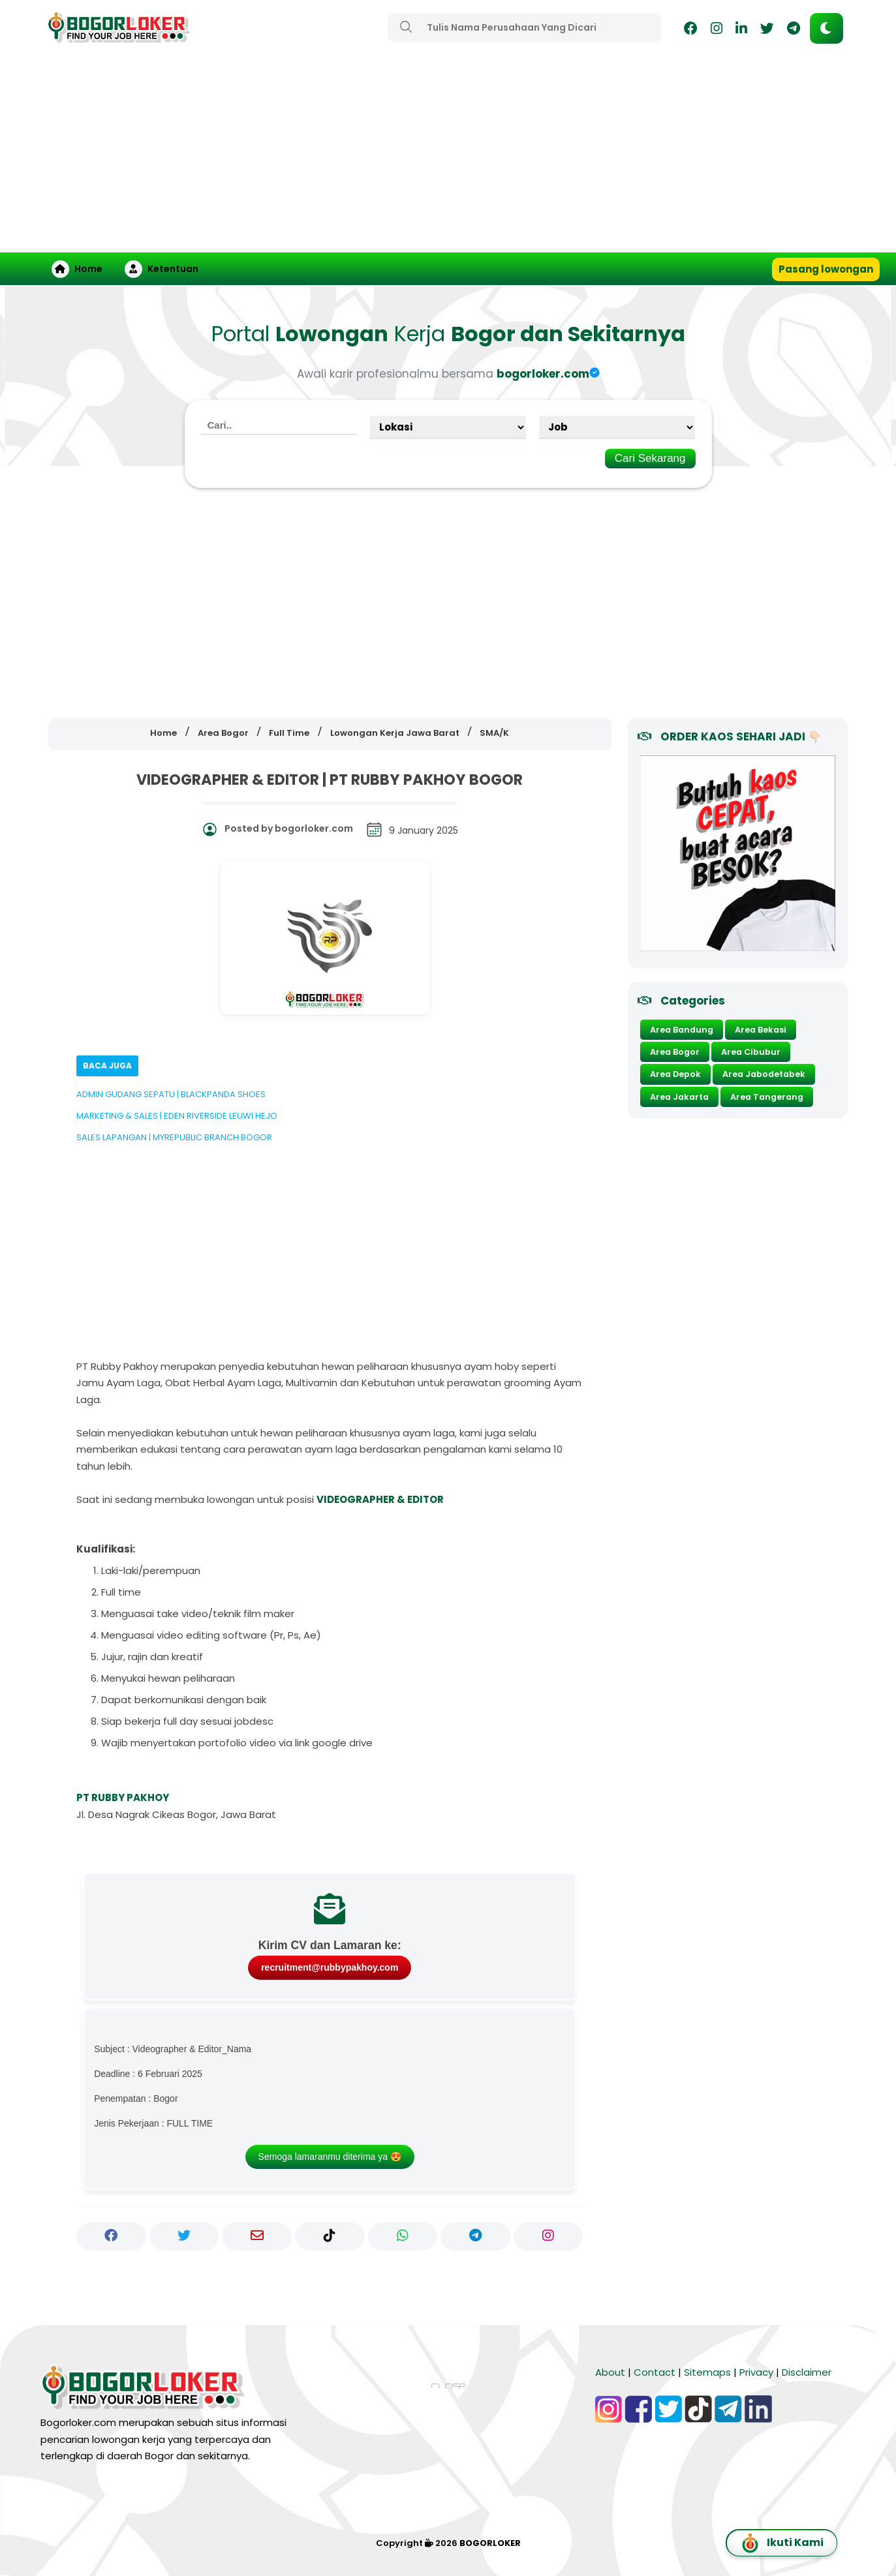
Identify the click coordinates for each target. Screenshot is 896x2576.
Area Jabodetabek (763, 1074)
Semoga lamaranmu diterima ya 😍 (329, 2156)
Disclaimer (806, 2372)
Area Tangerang (766, 1096)
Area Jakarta (679, 1096)
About (610, 2372)
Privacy (756, 2372)
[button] (826, 28)
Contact (654, 2372)
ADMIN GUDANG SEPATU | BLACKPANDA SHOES (171, 1094)
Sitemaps (707, 2372)
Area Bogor (675, 1051)
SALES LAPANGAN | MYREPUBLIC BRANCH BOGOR (174, 1137)
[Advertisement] (448, 154)
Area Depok (675, 1074)
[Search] (406, 26)
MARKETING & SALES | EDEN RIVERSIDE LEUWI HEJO (176, 1116)
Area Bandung (681, 1029)
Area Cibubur (750, 1051)
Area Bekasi (760, 1029)
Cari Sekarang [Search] (650, 458)
